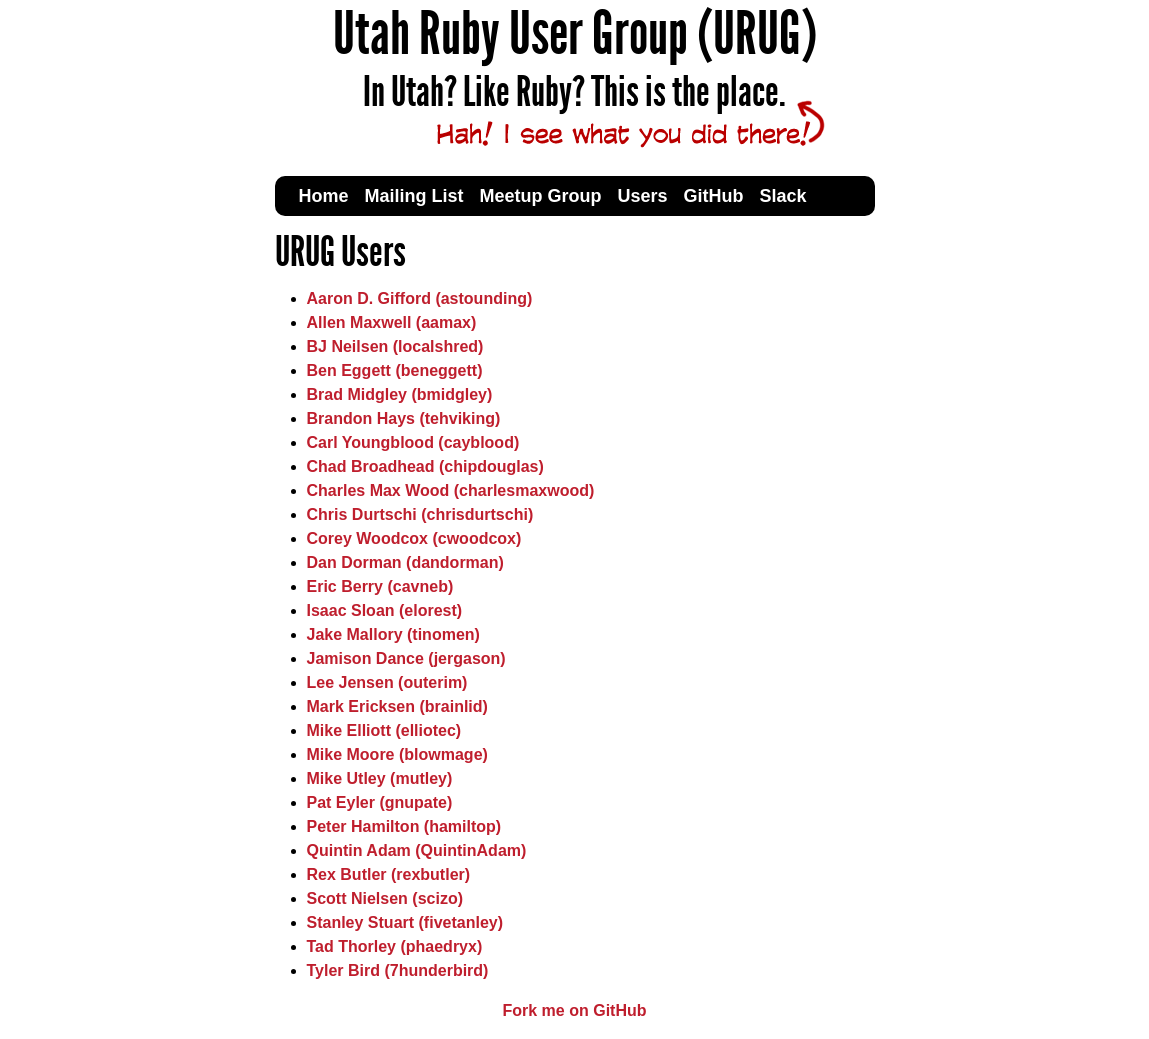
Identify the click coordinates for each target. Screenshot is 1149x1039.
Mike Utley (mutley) (380, 778)
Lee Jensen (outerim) (387, 682)
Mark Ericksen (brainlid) (397, 706)
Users (643, 196)
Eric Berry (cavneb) (380, 586)
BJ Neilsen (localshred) (395, 346)
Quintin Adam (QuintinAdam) (417, 850)
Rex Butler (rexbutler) (389, 874)
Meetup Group (541, 196)
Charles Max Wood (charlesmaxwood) (451, 490)
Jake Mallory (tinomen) (393, 634)
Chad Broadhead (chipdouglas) (425, 466)
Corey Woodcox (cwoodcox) (414, 538)
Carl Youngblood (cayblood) (413, 442)
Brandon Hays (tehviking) (404, 418)
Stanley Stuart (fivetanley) (405, 922)
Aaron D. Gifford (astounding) (420, 298)
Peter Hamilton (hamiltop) (404, 826)
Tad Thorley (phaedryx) (395, 946)
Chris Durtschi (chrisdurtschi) (420, 514)
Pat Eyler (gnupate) (380, 802)
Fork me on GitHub (575, 1010)
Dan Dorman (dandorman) (405, 562)
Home (324, 196)
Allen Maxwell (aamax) (392, 322)
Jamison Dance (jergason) (406, 658)
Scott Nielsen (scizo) (385, 898)
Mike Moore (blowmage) (397, 754)
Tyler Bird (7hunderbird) (398, 970)
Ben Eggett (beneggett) (395, 370)
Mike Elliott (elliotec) (384, 730)
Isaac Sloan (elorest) (385, 610)
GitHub (714, 196)
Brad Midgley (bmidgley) (400, 394)
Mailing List (414, 196)
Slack (783, 196)
